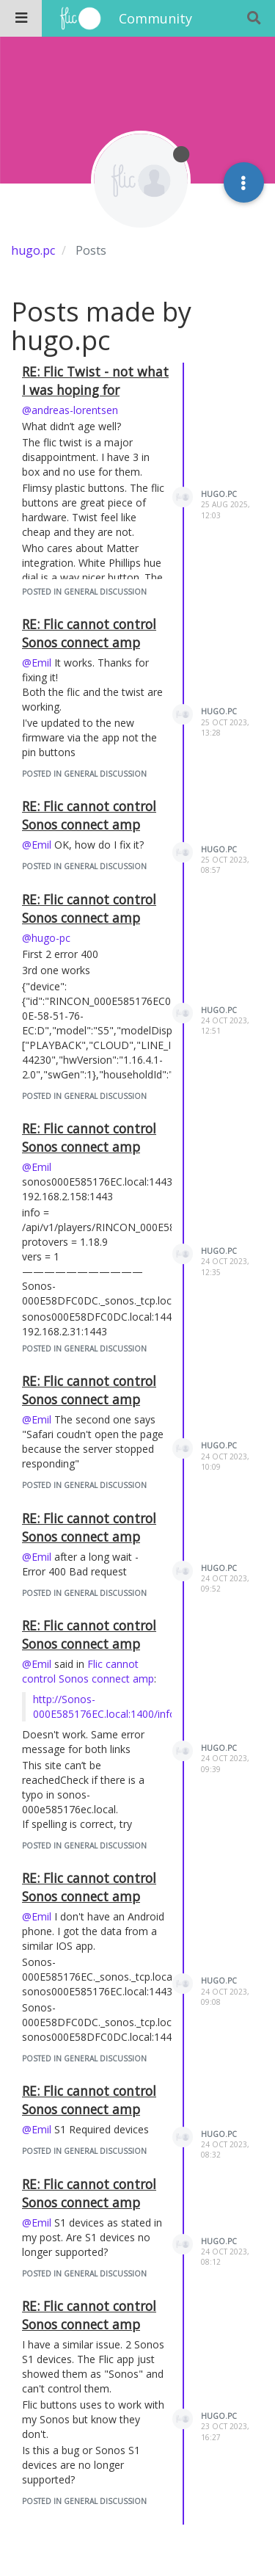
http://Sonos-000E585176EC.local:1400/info (104, 1706)
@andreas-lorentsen (70, 410)
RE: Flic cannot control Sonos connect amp (89, 633)
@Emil (36, 663)
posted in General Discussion (84, 592)
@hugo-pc (46, 938)
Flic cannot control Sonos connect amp (88, 1671)
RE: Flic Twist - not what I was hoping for (95, 381)
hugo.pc (219, 494)
